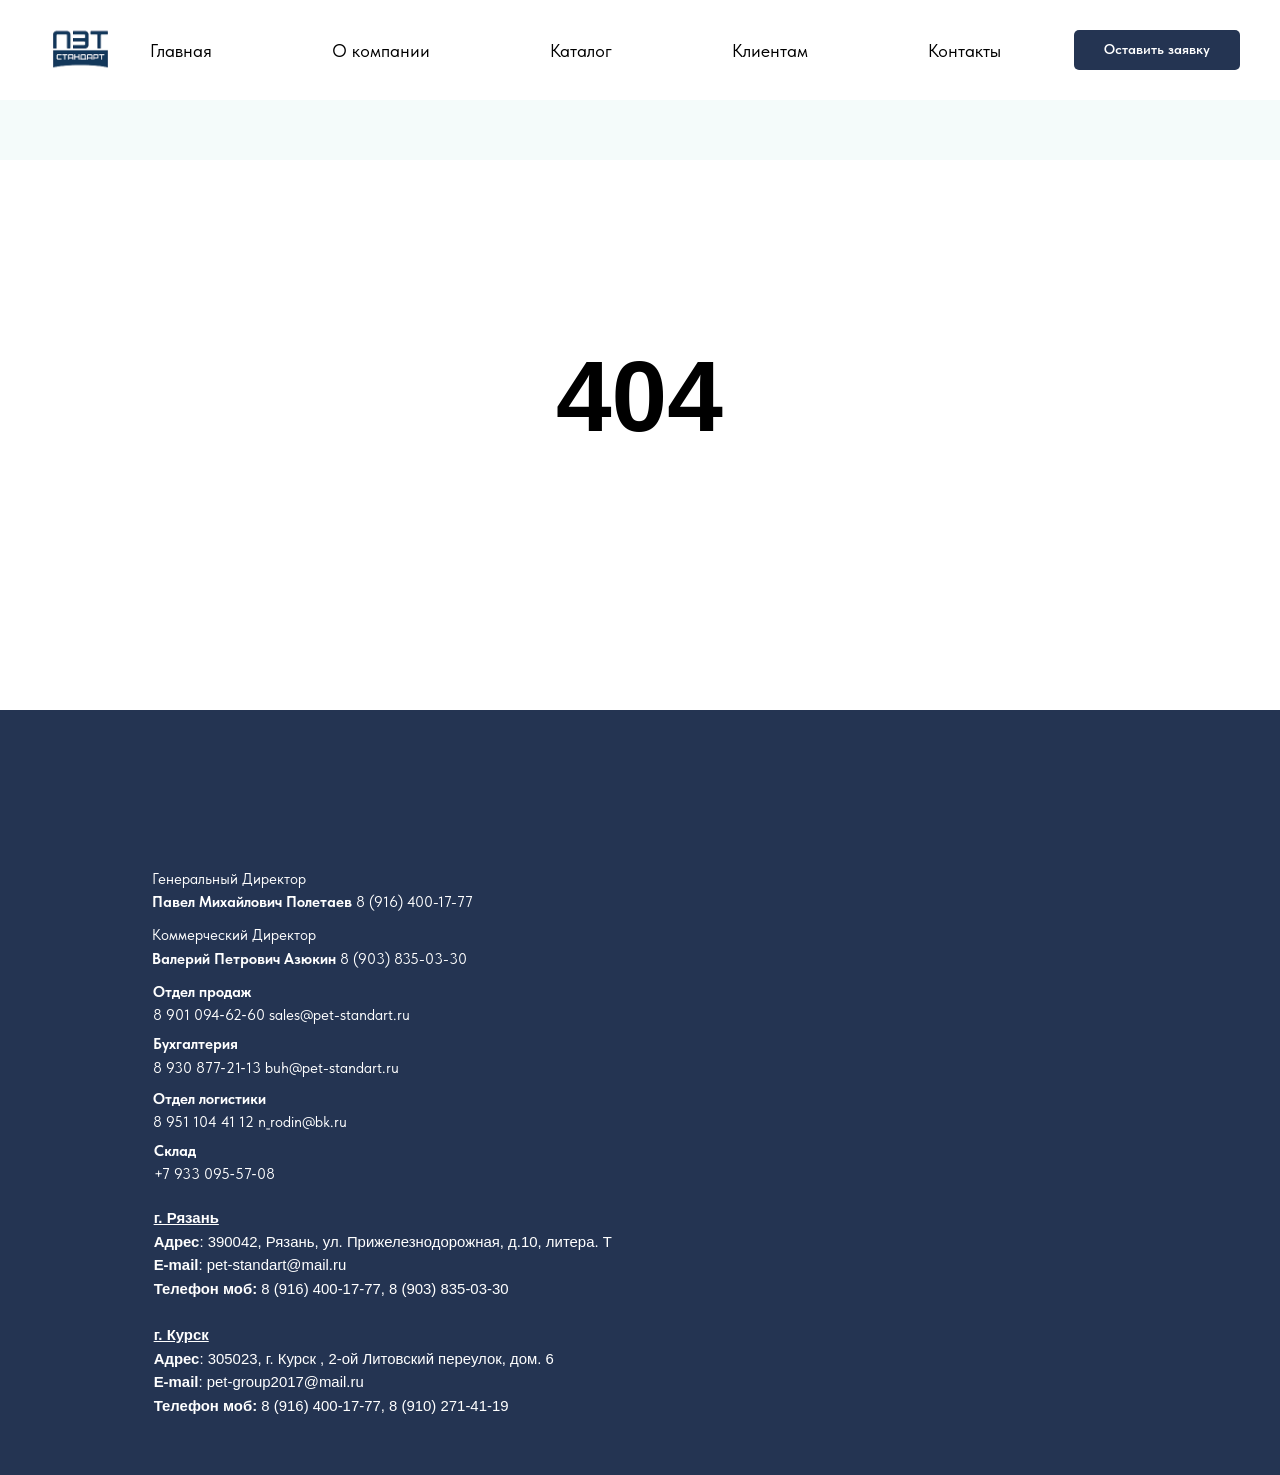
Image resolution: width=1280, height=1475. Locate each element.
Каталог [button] (581, 50)
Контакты (964, 50)
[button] (1157, 50)
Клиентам (770, 50)
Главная (181, 50)
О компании (381, 50)
